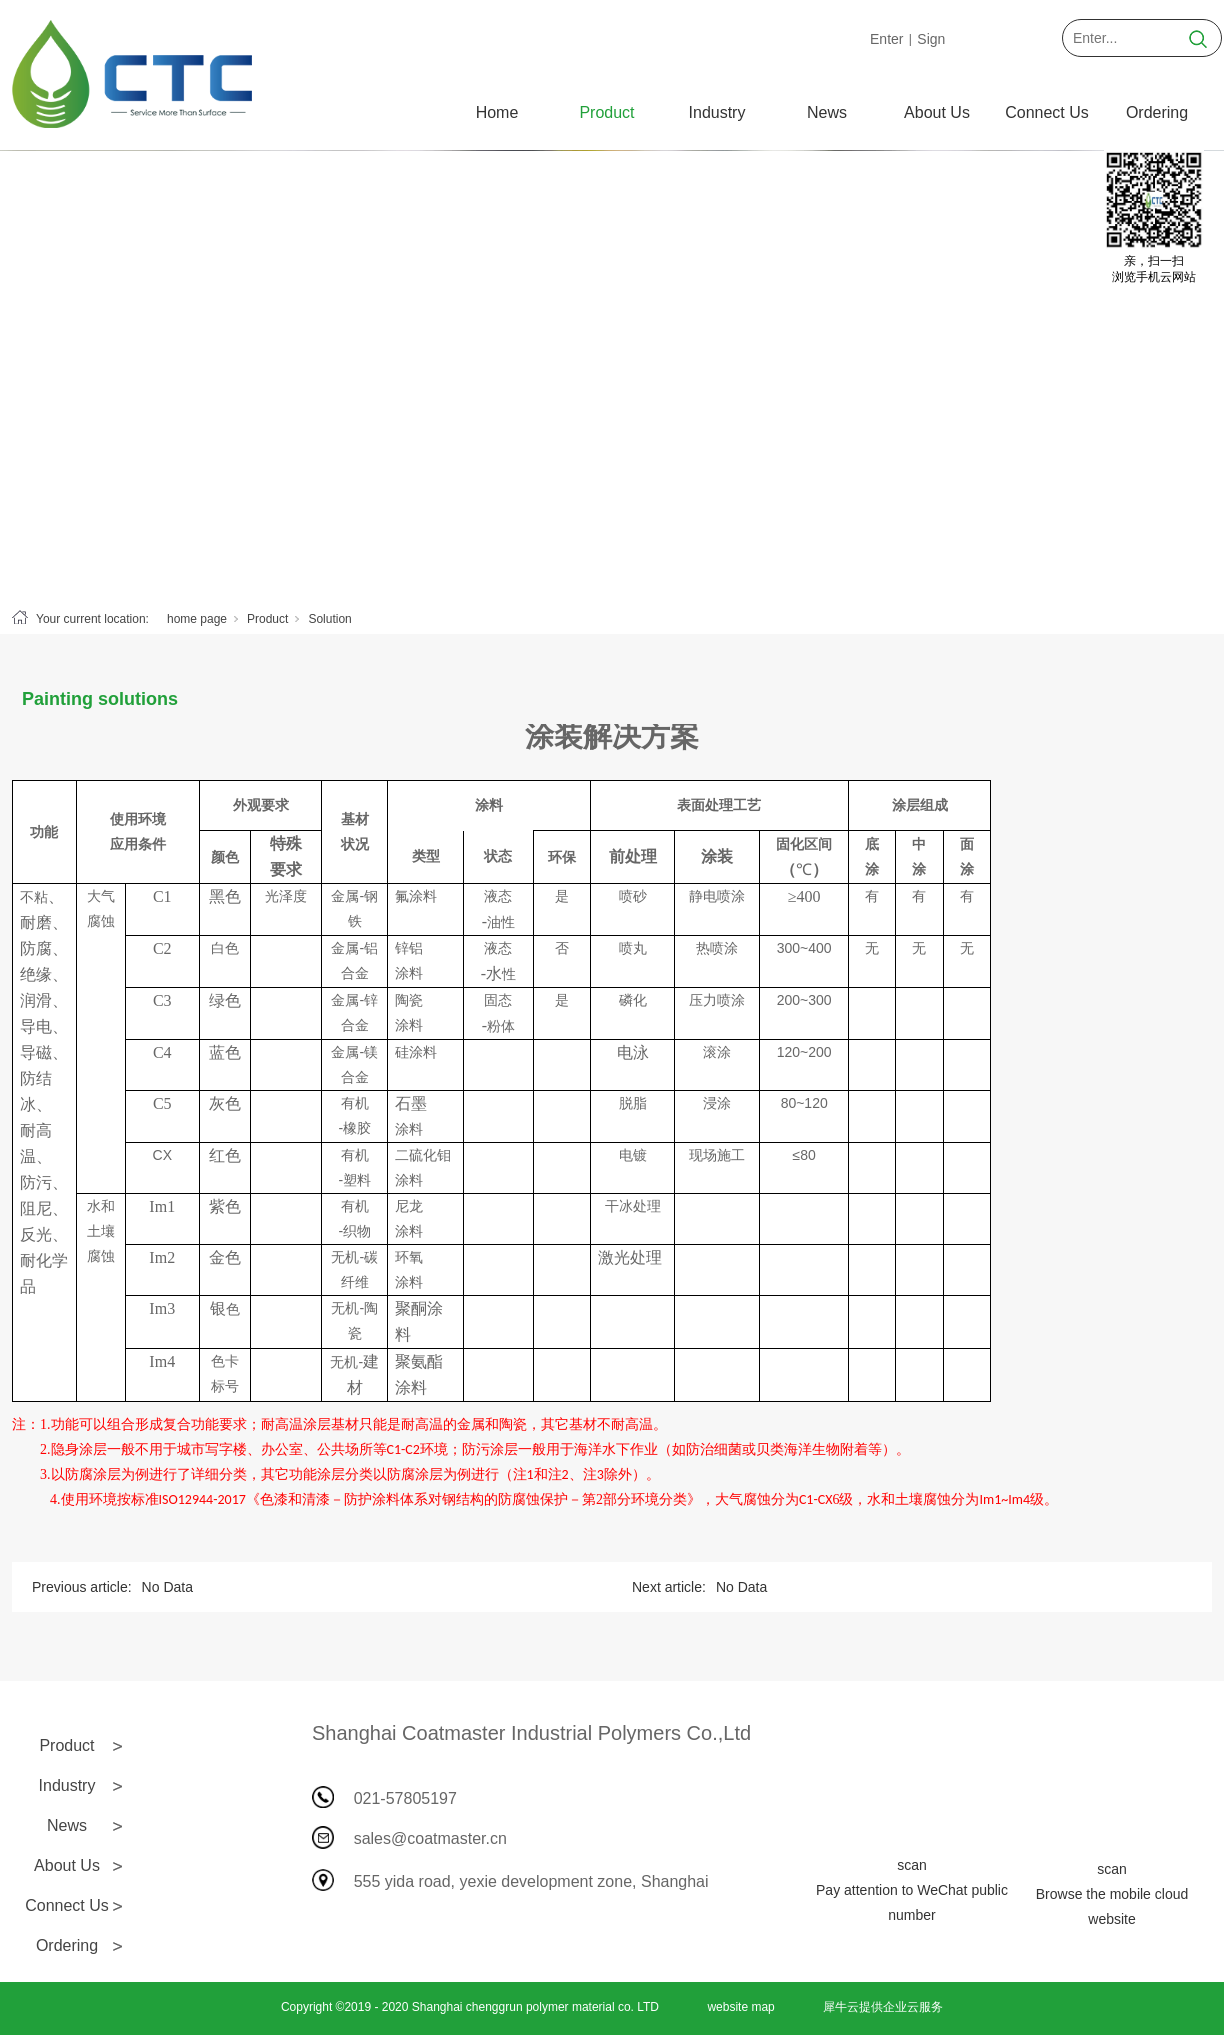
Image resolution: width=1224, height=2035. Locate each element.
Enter (886, 39)
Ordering (1157, 112)
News (827, 112)
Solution (329, 619)
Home (497, 112)
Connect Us (1047, 112)
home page (197, 619)
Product (606, 112)
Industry (717, 112)
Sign (931, 39)
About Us (937, 112)
